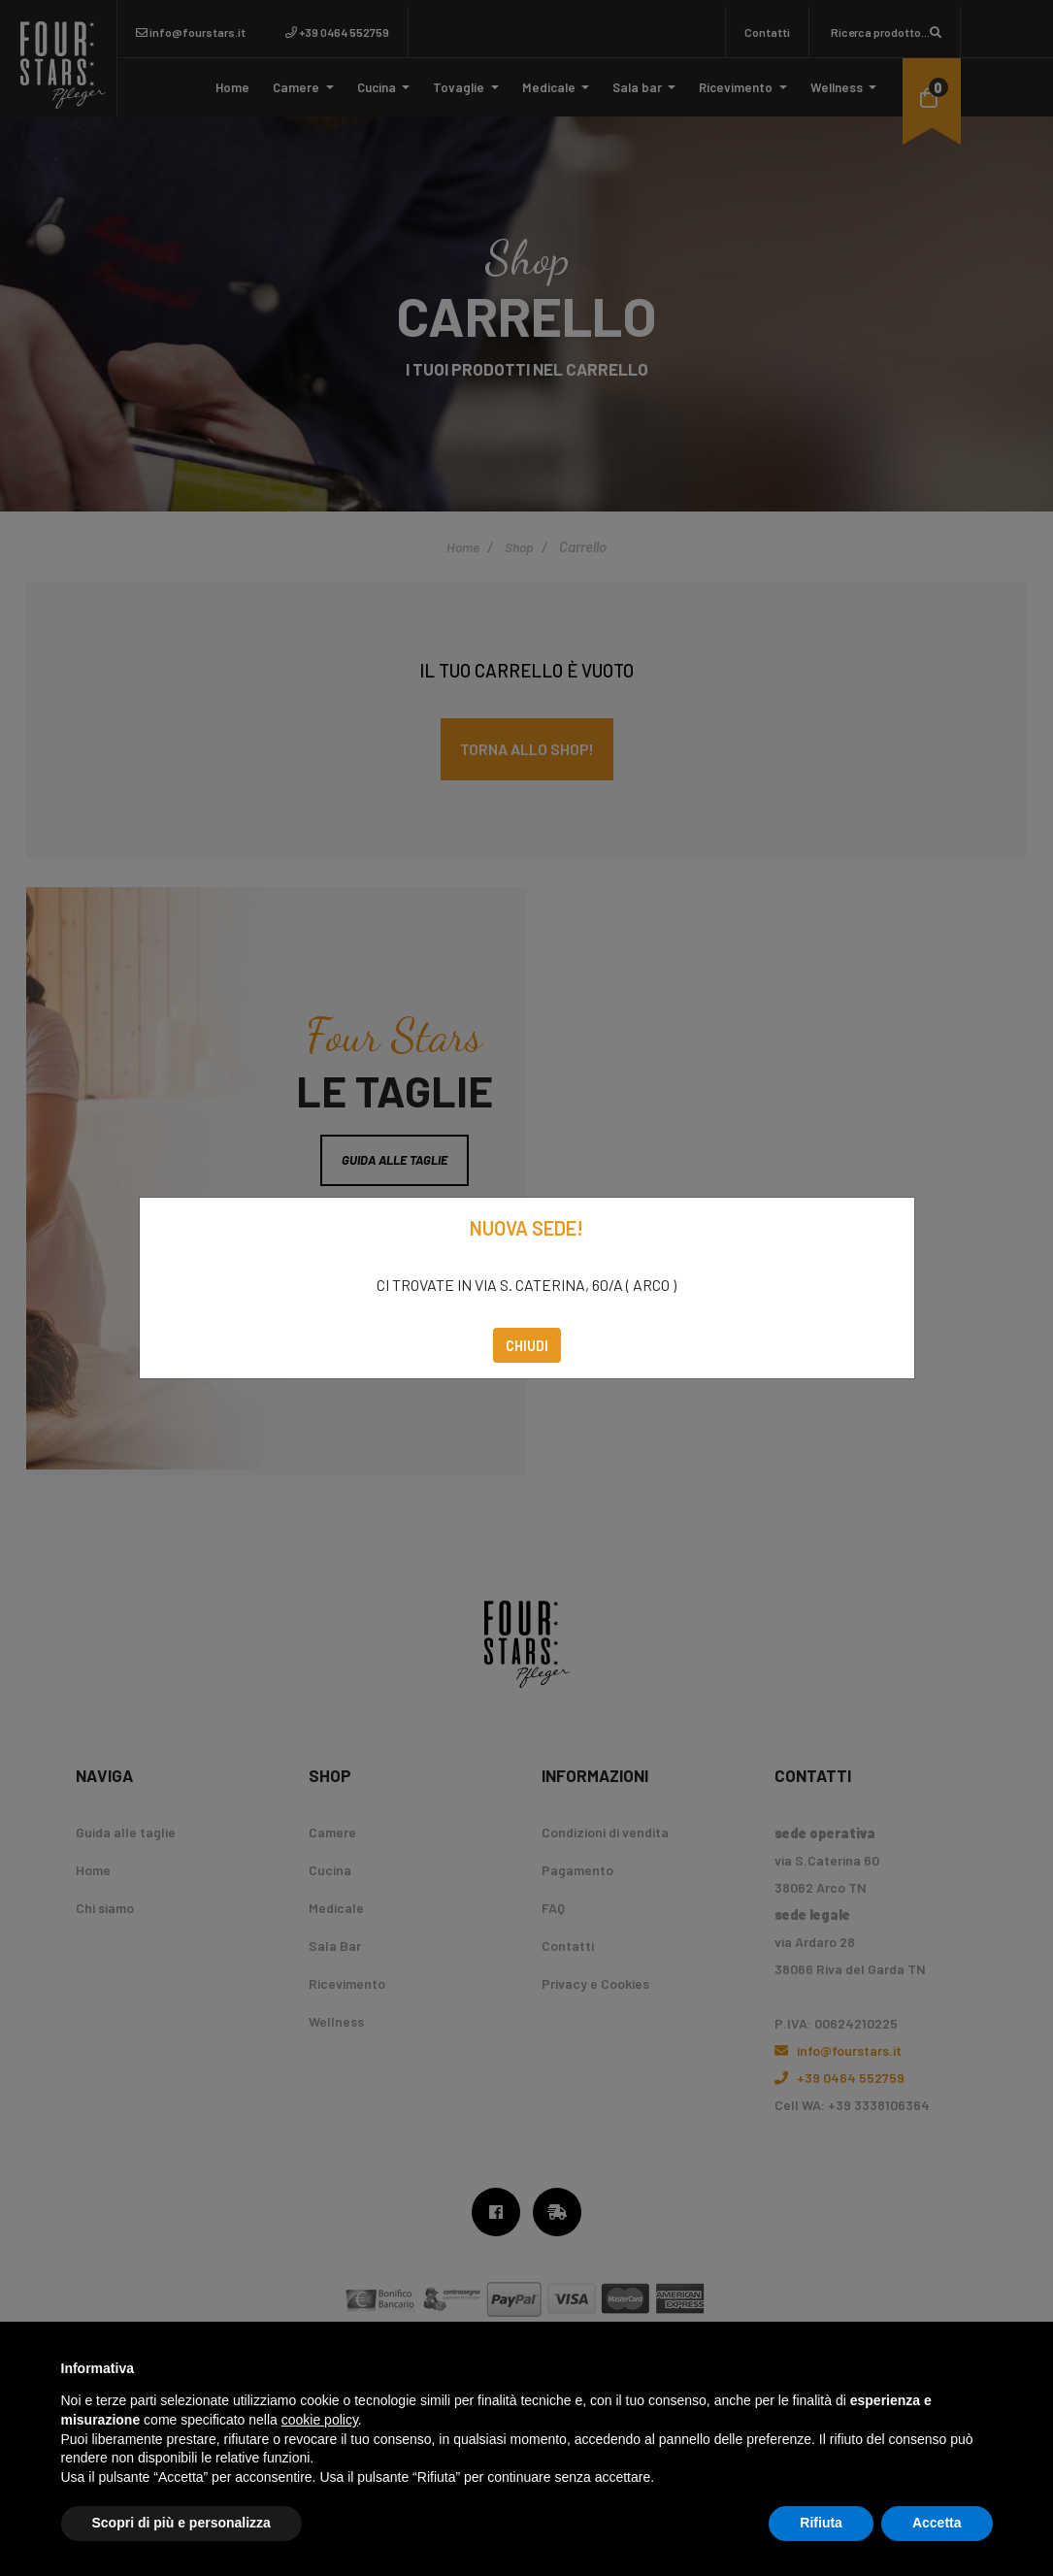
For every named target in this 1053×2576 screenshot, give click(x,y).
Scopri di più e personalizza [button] (181, 2522)
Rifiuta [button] (821, 2522)
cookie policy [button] (319, 2419)
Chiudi (527, 1345)
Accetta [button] (937, 2522)
